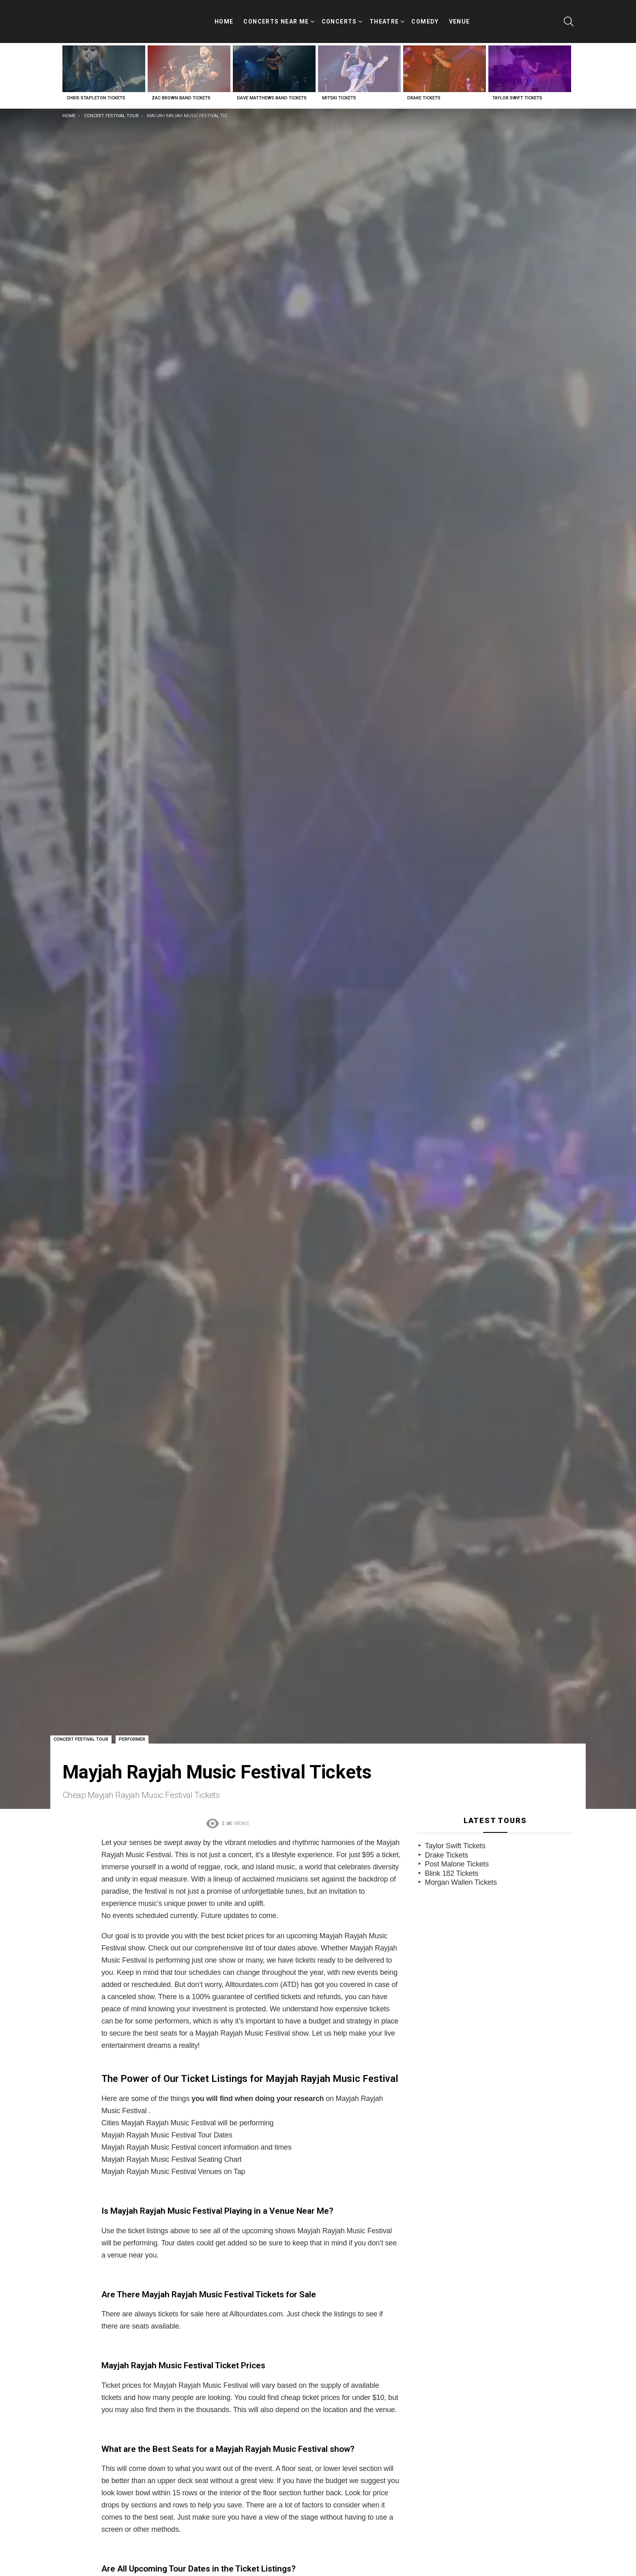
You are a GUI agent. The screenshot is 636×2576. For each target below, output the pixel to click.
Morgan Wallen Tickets (461, 1874)
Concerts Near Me (276, 19)
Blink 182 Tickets (451, 1865)
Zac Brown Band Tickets (181, 89)
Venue (459, 17)
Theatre (384, 19)
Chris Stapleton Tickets (96, 89)
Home (224, 17)
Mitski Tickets (339, 89)
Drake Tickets (423, 89)
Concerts (339, 19)
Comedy (424, 17)
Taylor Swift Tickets (517, 89)
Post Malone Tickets (457, 1856)
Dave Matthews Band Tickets (272, 89)
